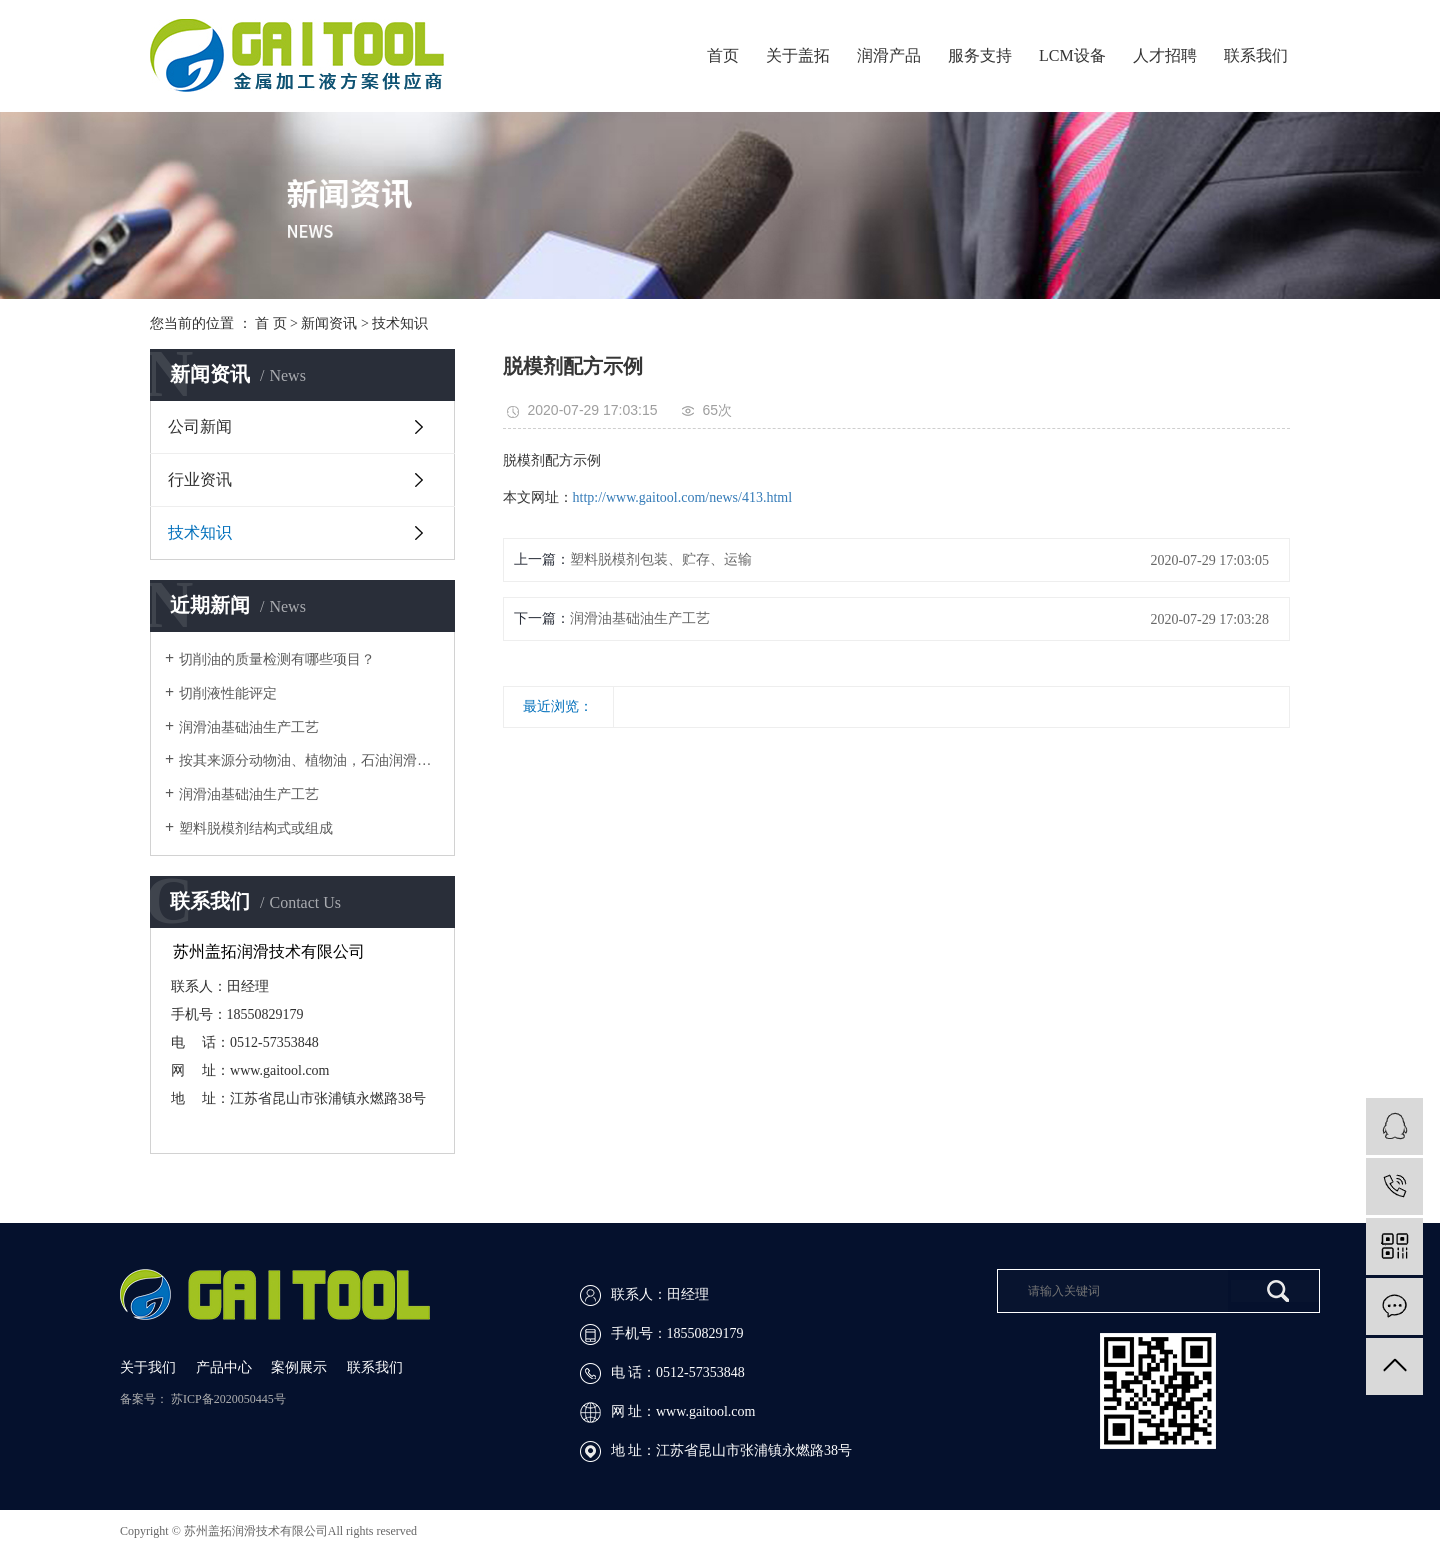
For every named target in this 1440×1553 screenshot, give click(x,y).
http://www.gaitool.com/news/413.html (683, 497)
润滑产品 (889, 55)
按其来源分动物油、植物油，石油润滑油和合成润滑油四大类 (309, 760)
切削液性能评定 (228, 693)
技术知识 (400, 323)
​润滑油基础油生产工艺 (640, 618)
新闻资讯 (329, 323)
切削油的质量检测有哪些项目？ (277, 659)
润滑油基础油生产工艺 (249, 727)
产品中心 (226, 1367)
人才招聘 (1165, 55)
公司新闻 (200, 426)
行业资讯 (200, 479)
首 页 (271, 323)
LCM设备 (1072, 55)
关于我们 (150, 1367)
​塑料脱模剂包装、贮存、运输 (661, 559)
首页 (723, 55)
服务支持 (980, 55)
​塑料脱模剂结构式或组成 (256, 828)
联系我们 (1256, 55)
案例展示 (301, 1367)
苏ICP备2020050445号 (228, 1399)
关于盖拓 (798, 55)
